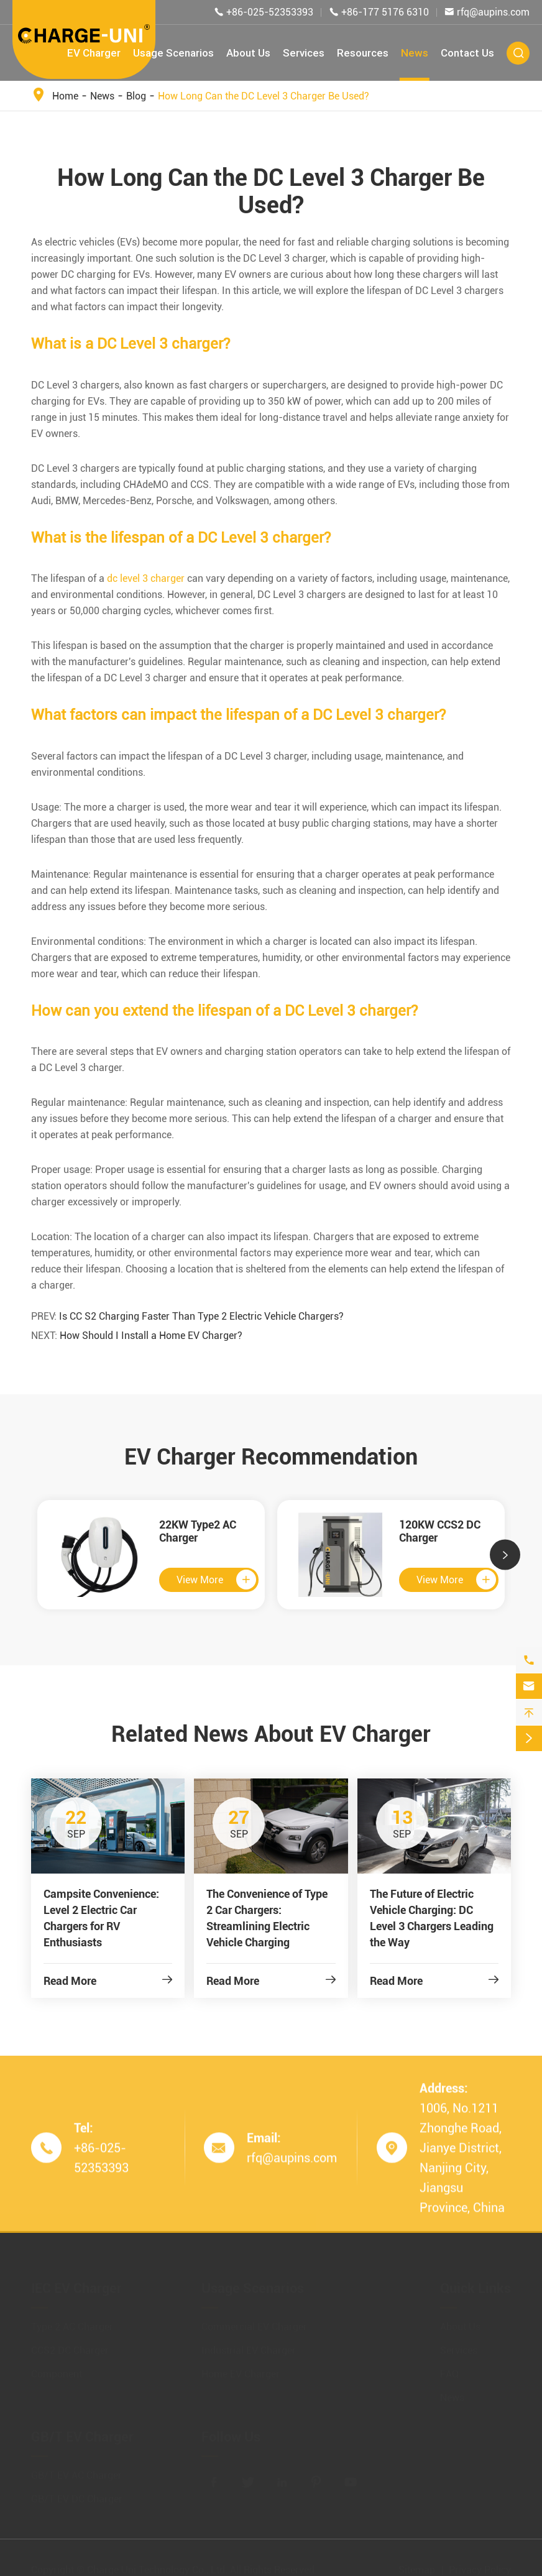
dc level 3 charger (146, 578)
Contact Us (467, 53)
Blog (136, 96)
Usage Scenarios (173, 53)
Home (65, 96)
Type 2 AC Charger (72, 2322)
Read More (108, 1980)
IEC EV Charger (76, 2283)
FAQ (449, 2369)
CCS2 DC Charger (70, 2346)
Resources (362, 53)
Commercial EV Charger (254, 2322)
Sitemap (416, 2565)
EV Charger (94, 53)
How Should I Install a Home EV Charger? (151, 1335)
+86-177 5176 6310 (385, 12)
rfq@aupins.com (493, 12)
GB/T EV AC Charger (76, 2471)
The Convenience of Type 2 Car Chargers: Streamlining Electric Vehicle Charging (267, 1918)
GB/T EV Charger (82, 2432)
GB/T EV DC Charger (76, 2494)
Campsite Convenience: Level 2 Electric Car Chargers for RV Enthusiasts (101, 1918)
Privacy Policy (480, 2565)
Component (56, 2369)
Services (303, 53)
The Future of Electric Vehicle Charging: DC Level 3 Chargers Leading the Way (432, 1918)
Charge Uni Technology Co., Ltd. (157, 2565)
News (414, 53)
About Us (248, 53)
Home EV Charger (240, 2369)
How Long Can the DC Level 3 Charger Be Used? (263, 96)
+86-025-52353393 (269, 12)
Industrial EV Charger (248, 2346)
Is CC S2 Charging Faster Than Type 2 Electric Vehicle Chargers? (201, 1316)
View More (216, 1579)
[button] (505, 1555)
